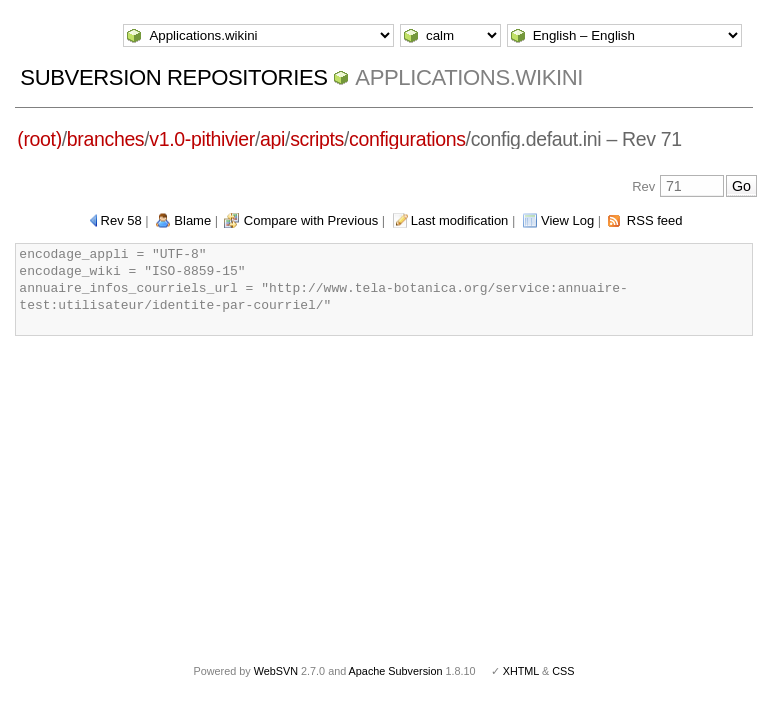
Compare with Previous (311, 220)
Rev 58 (121, 220)
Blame (192, 220)
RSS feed (655, 220)
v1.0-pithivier (202, 139)
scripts (317, 139)
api (272, 139)
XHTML (521, 671)
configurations (407, 139)
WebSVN (276, 671)
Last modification (460, 220)
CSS (563, 671)
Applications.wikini (469, 77)
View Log (567, 220)
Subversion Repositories (173, 77)
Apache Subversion (396, 671)
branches (105, 139)
